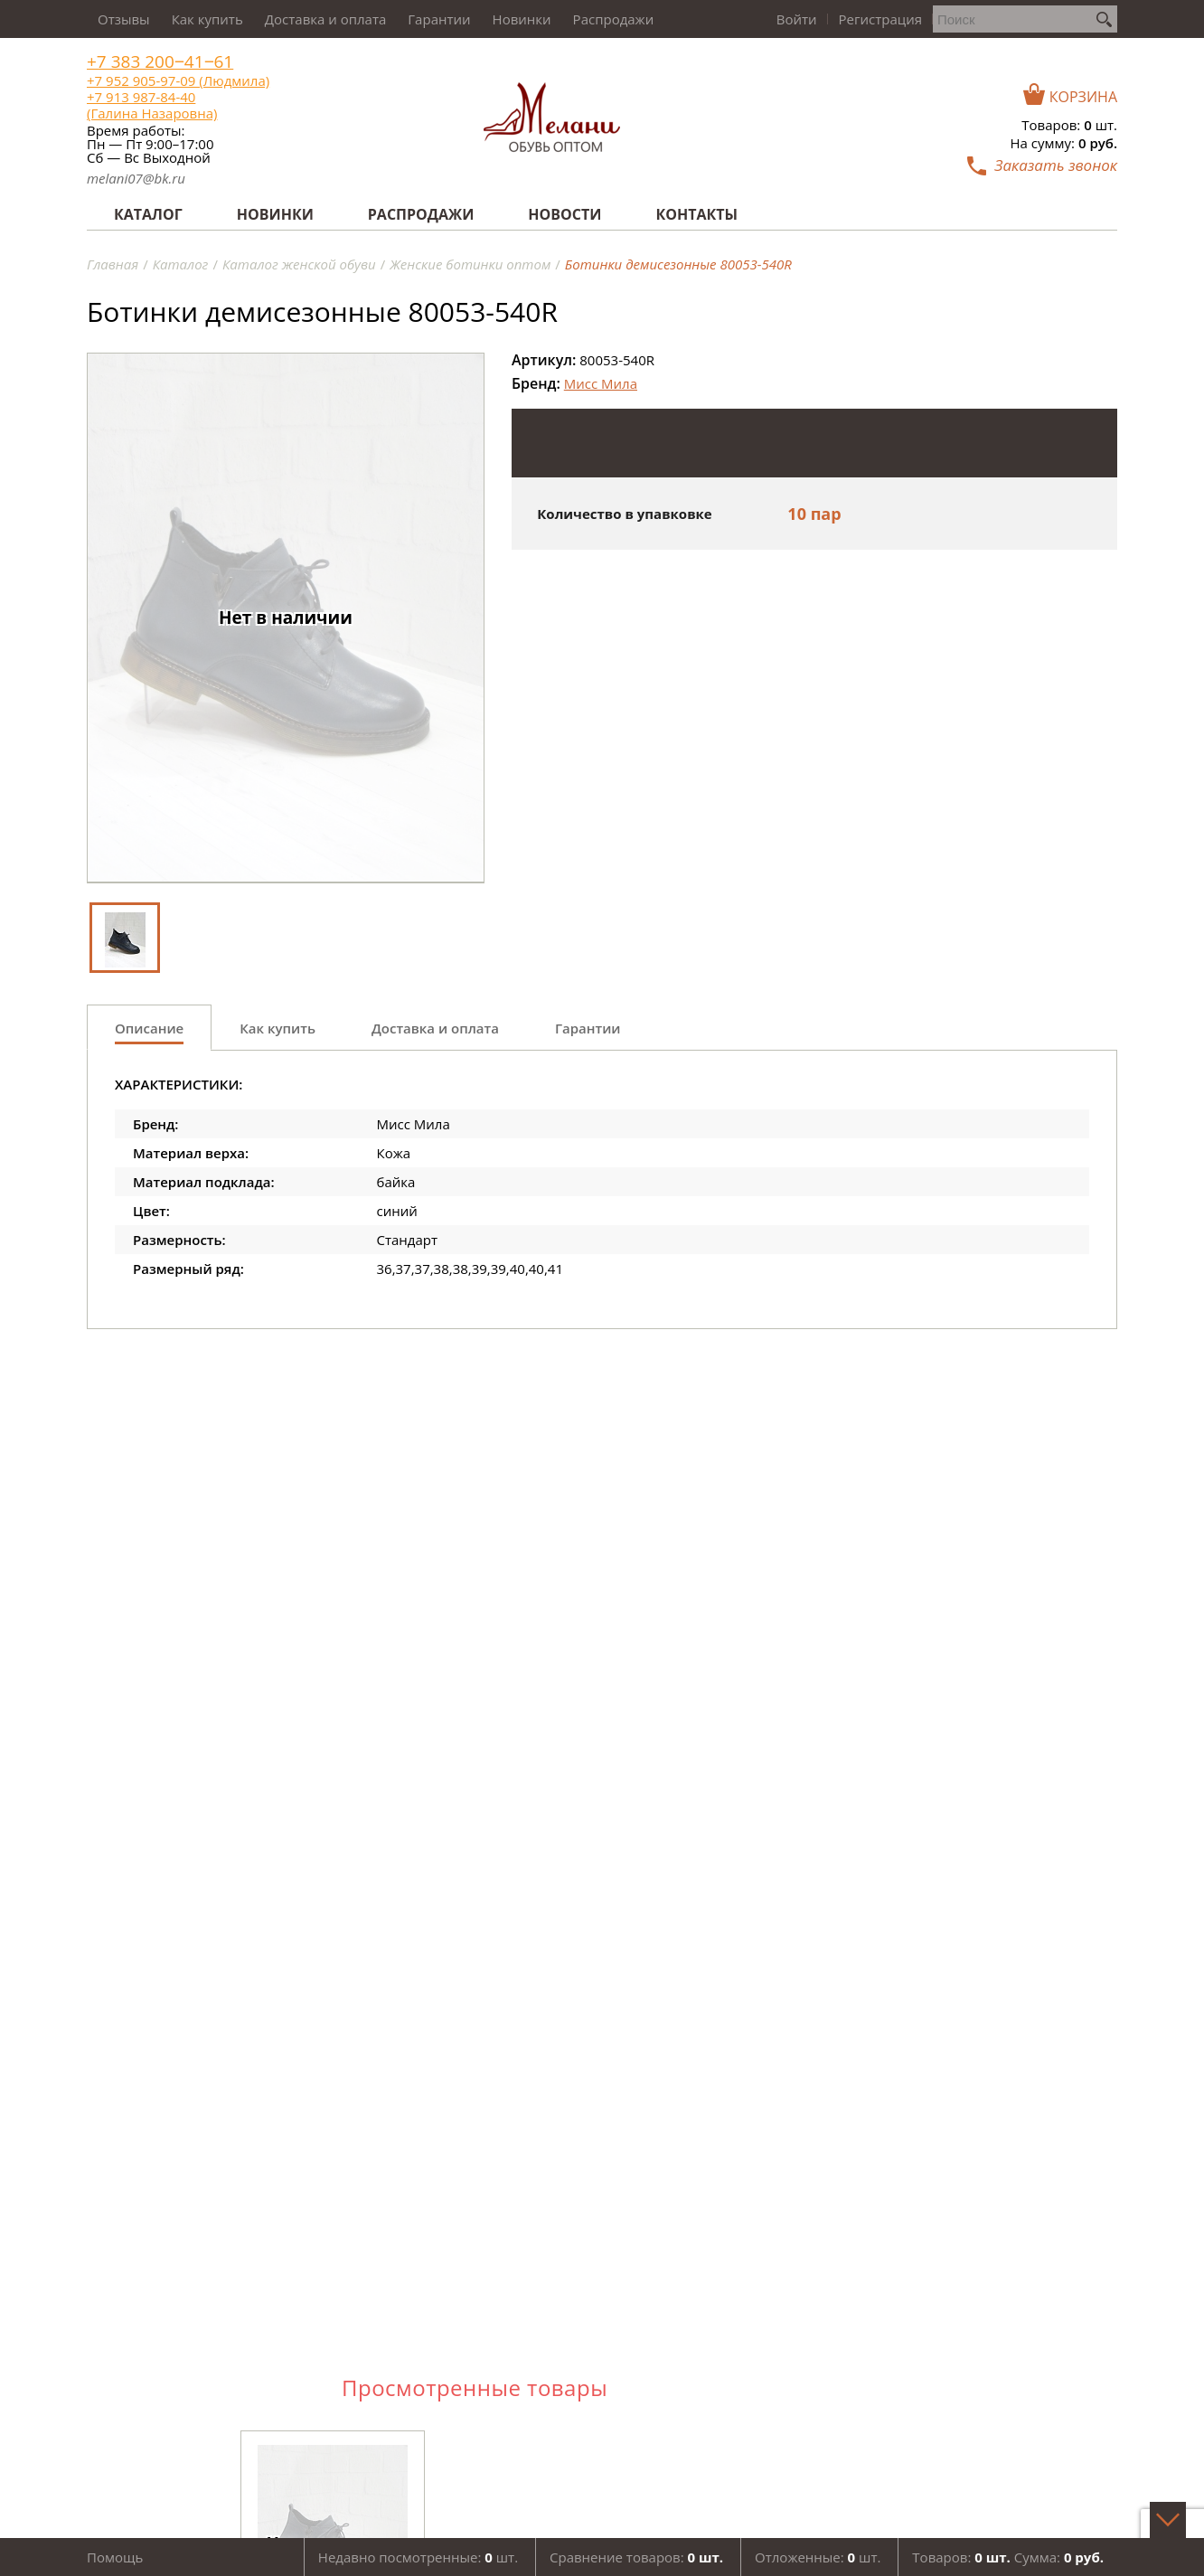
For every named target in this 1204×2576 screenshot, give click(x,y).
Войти (796, 19)
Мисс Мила (600, 383)
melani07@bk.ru (136, 178)
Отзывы (124, 19)
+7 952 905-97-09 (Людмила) (178, 80)
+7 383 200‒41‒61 (160, 62)
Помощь (115, 2557)
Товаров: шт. (1069, 125)
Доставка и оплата (326, 19)
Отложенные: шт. (817, 2557)
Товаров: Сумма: (1008, 2557)
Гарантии (439, 19)
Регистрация (880, 19)
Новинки (522, 19)
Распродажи (613, 19)
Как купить (207, 19)
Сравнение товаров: (636, 2557)
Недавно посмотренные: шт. (418, 2557)
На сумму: (1064, 143)
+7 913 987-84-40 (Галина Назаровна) (152, 105)
